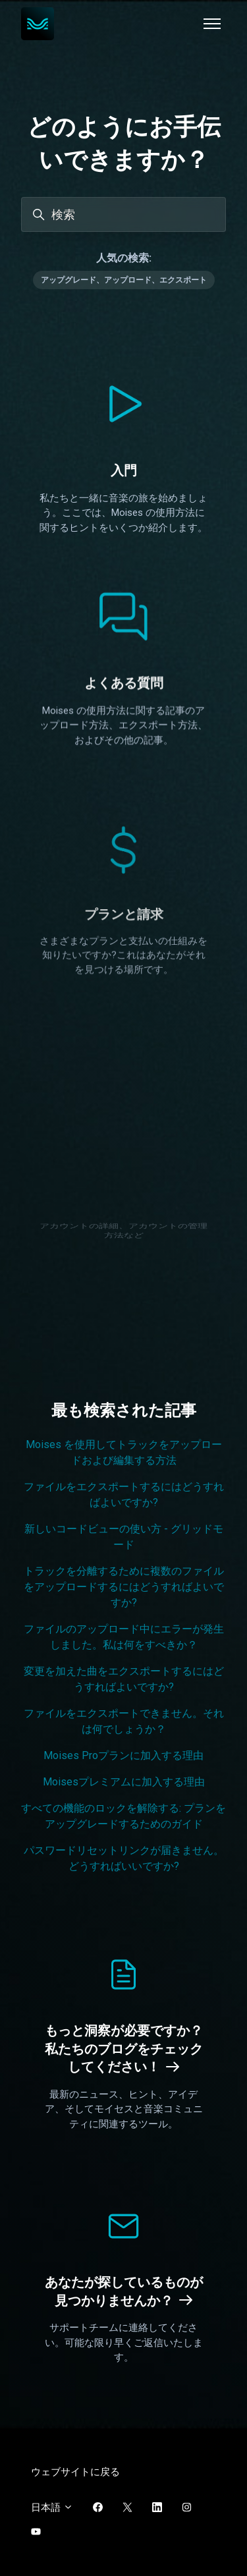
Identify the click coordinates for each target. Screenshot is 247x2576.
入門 (124, 470)
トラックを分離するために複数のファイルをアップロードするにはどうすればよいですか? (124, 1587)
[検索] (123, 214)
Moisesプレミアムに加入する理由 (124, 1782)
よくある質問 (123, 708)
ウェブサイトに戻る (75, 2472)
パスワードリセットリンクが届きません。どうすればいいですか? (124, 1858)
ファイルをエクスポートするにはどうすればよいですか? (124, 1494)
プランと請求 (123, 1007)
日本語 (52, 2507)
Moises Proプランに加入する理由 (123, 1755)
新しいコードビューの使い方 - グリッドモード (123, 1537)
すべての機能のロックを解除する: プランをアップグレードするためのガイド (123, 1816)
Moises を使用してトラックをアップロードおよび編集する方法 (124, 1452)
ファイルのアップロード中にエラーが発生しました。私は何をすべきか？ (124, 1637)
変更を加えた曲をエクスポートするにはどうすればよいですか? (124, 1679)
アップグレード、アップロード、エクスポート (124, 280)
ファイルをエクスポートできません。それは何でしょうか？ (124, 1721)
